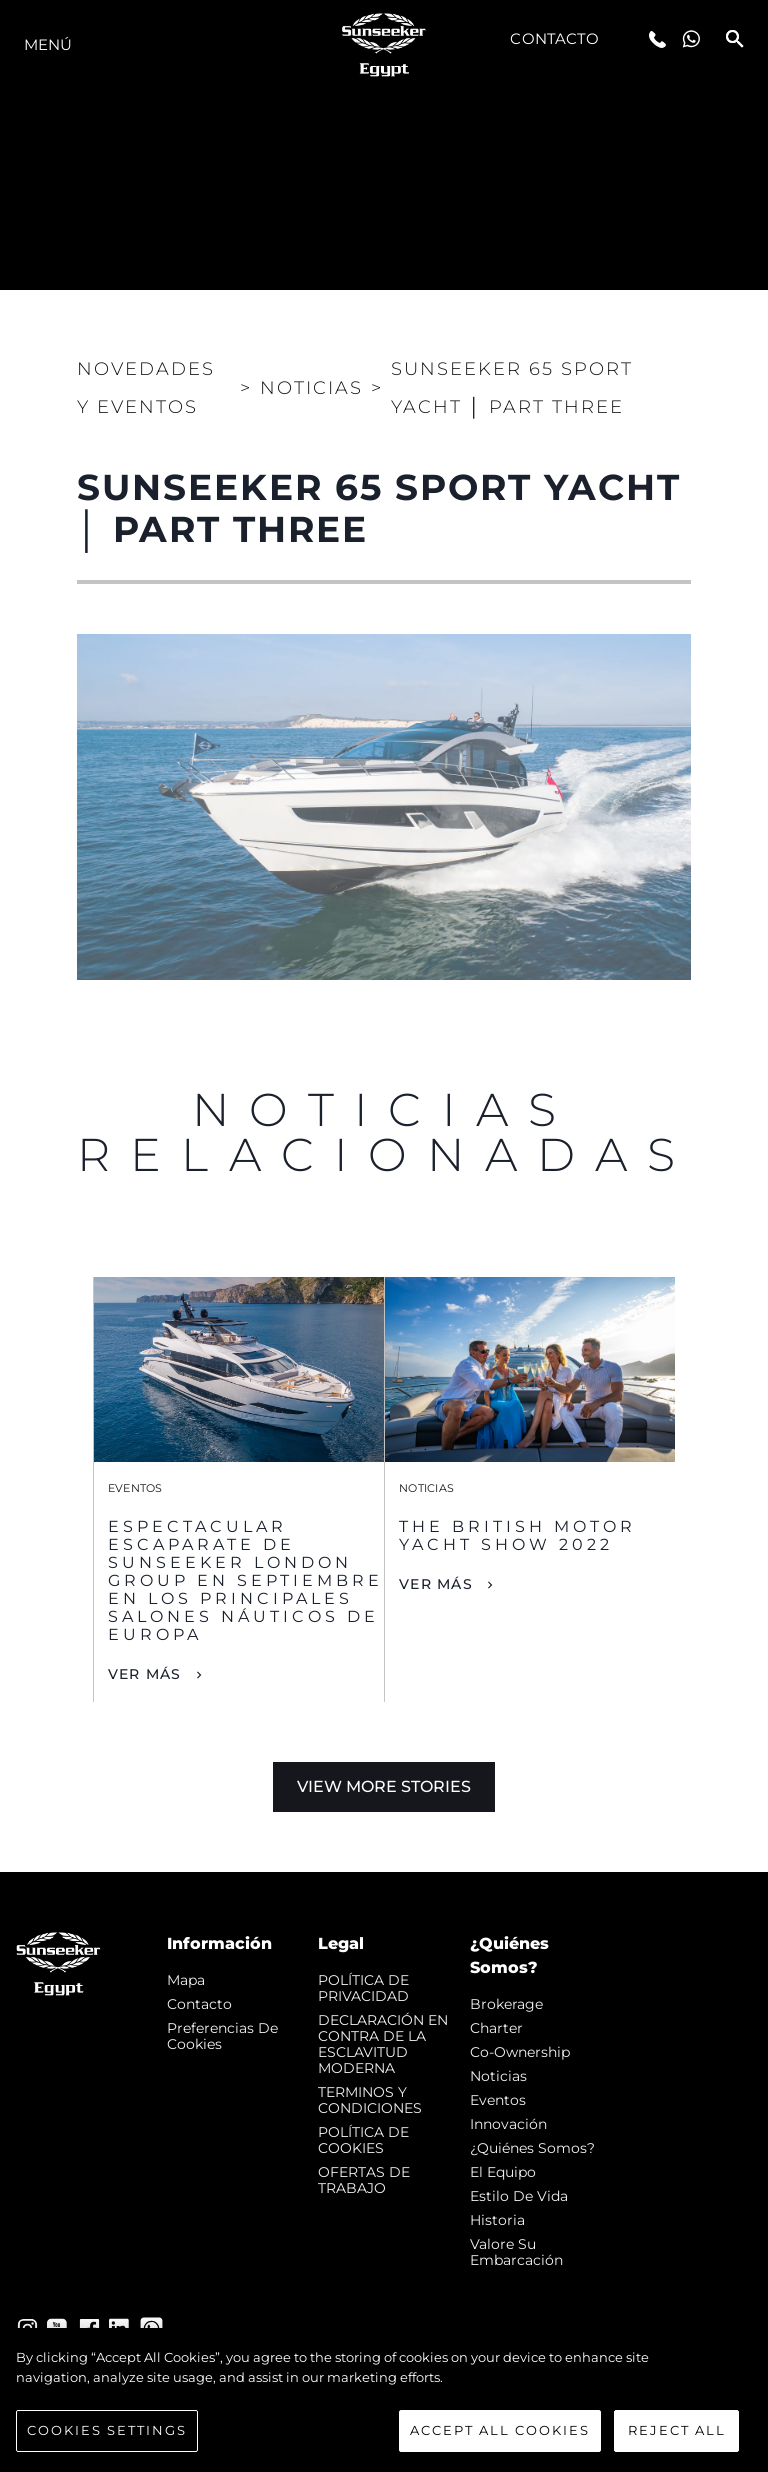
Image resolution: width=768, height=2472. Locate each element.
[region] (384, 2400)
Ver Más (145, 1674)
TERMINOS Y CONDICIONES (370, 2100)
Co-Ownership (520, 2052)
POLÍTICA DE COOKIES (363, 2140)
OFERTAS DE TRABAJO (364, 2180)
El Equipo (503, 2172)
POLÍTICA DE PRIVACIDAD (363, 1988)
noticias (498, 2076)
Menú (48, 44)
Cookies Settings (107, 2430)
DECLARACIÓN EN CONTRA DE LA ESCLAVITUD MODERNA (383, 2044)
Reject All (677, 2430)
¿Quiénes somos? (532, 2148)
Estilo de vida (519, 2196)
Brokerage (506, 2004)
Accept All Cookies (500, 2430)
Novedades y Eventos (146, 388)
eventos (498, 2100)
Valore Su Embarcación (516, 2252)
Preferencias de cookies (222, 2036)
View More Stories (384, 1786)
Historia (497, 2220)
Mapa (186, 1980)
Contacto (554, 38)
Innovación (508, 2124)
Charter (496, 2028)
